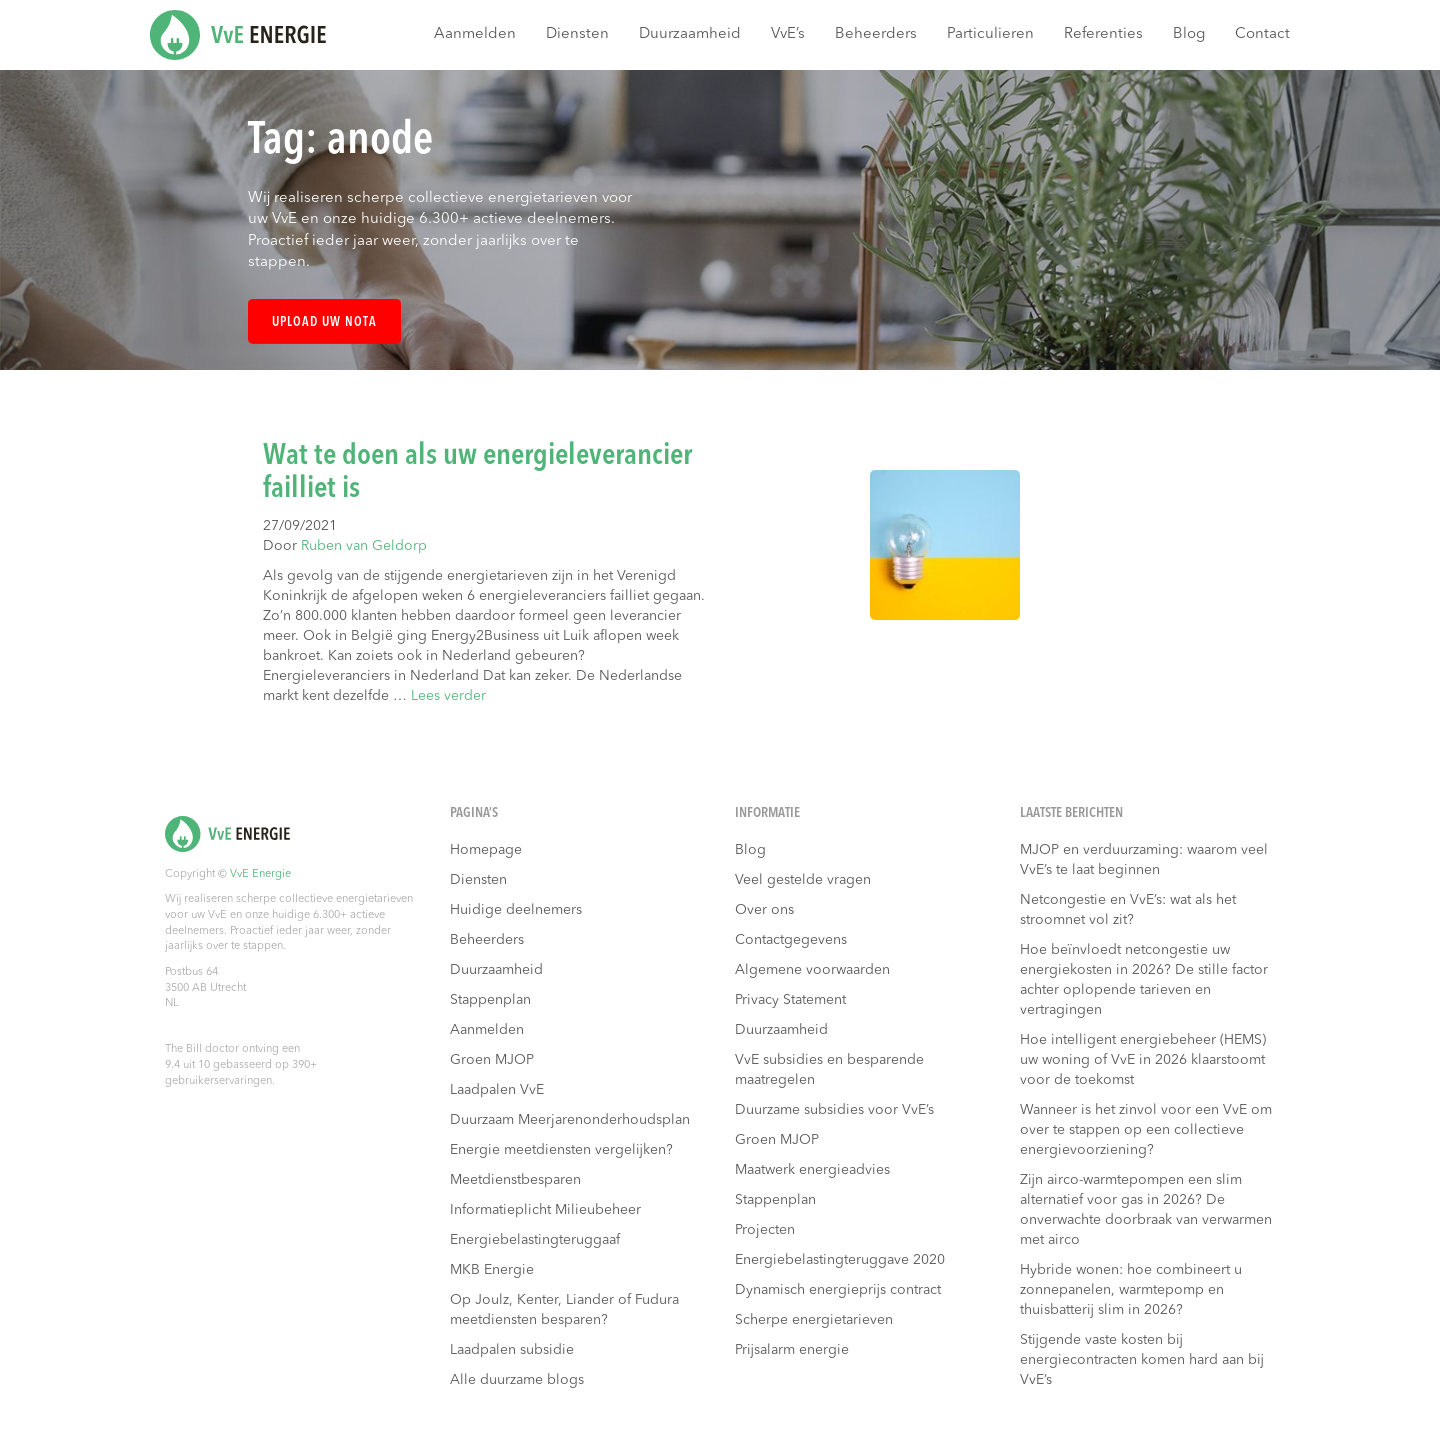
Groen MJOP (492, 1060)
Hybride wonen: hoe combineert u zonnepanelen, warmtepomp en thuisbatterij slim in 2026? (1131, 1290)
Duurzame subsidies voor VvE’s (834, 1110)
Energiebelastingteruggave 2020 (840, 1260)
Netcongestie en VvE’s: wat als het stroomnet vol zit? (1128, 910)
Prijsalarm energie (792, 1350)
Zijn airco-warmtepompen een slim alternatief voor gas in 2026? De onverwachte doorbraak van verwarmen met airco (1146, 1210)
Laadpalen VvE (497, 1090)
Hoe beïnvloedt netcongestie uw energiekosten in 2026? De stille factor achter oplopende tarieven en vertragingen (1144, 980)
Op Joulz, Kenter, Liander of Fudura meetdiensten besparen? (564, 1310)
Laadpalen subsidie (512, 1350)
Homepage (486, 850)
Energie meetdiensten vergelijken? (561, 1150)
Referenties (1103, 34)
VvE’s (788, 34)
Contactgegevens (791, 940)
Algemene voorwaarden (812, 970)
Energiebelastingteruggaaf (535, 1240)
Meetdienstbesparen (515, 1180)
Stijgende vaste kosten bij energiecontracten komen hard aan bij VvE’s (1142, 1360)
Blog (1189, 34)
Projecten (765, 1230)
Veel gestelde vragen (803, 880)
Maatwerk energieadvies (812, 1170)
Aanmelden (475, 34)
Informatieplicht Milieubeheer (545, 1210)
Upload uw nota (324, 322)
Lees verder (448, 696)
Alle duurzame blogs (517, 1380)
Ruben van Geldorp (364, 546)
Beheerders (876, 34)
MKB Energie (492, 1270)
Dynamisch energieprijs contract (838, 1290)
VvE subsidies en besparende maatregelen (829, 1070)
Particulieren (990, 34)
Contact (1262, 34)
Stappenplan (490, 1000)
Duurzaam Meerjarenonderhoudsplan (570, 1120)
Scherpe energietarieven (814, 1320)
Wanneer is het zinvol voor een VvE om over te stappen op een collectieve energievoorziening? (1146, 1130)
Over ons (764, 910)
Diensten (577, 34)
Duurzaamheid (690, 34)
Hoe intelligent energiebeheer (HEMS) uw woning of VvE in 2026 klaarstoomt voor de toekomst (1143, 1060)
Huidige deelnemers (516, 910)
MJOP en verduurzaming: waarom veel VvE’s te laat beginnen (1144, 860)
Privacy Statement (790, 1000)
